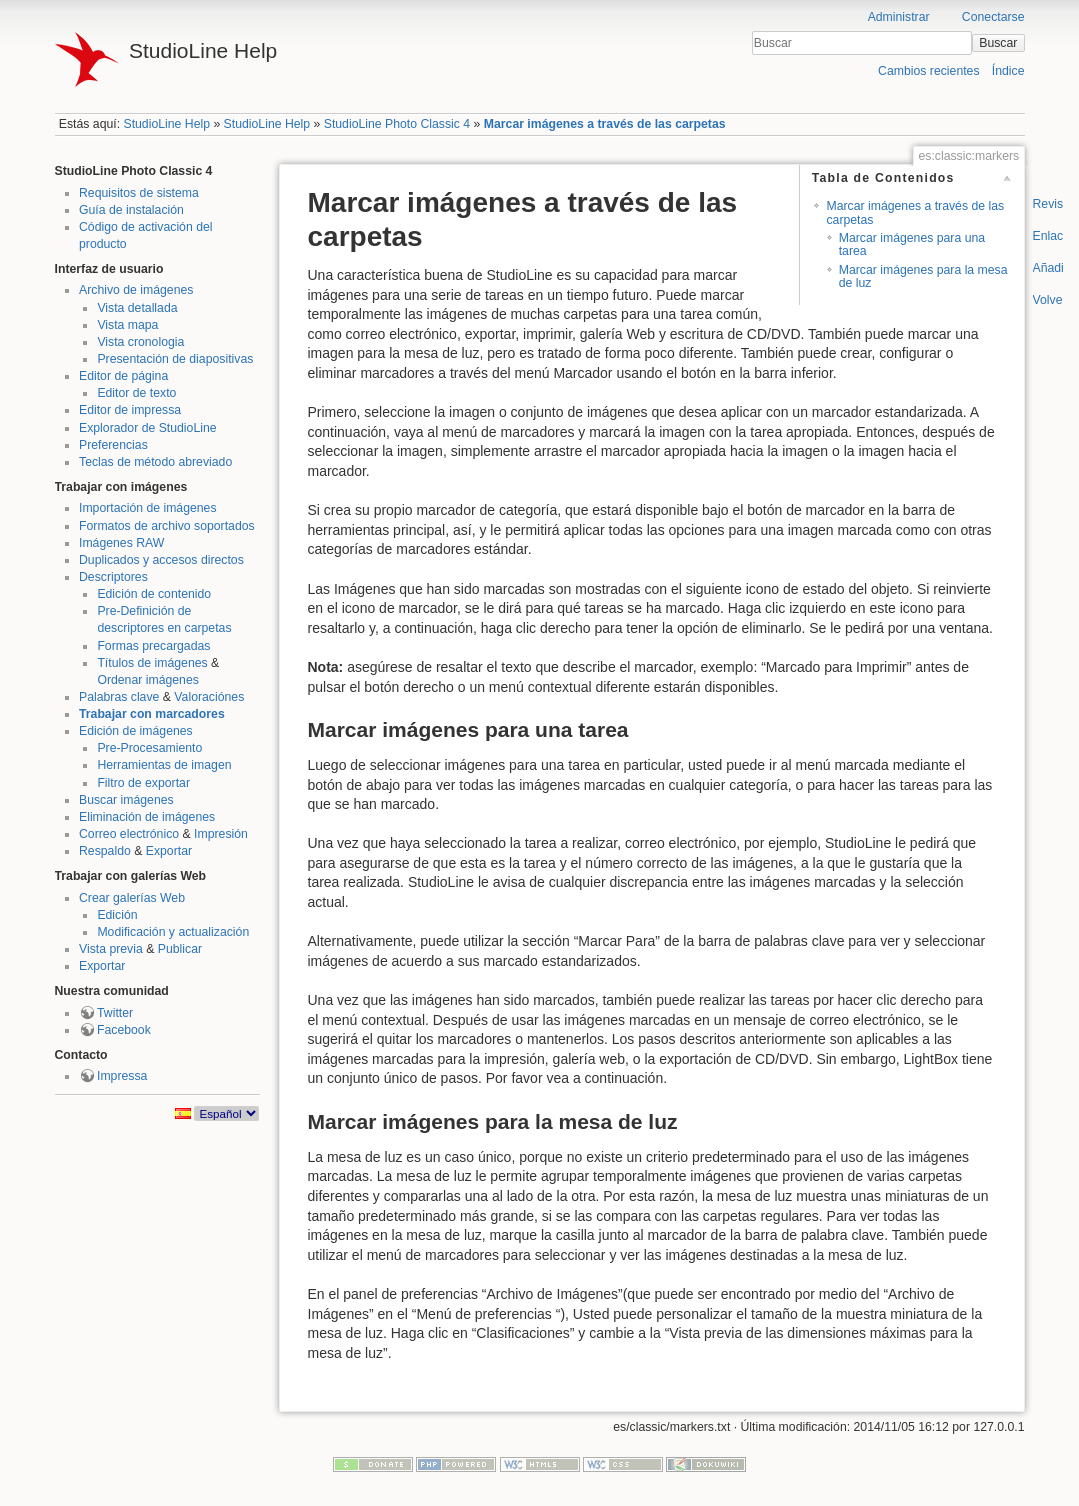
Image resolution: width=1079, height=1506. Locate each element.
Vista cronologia (140, 342)
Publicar (180, 949)
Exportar (169, 851)
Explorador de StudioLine (148, 428)
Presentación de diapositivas (175, 359)
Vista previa (111, 949)
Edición (117, 915)
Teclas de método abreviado (155, 462)
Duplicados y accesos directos (161, 560)
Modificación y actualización (173, 932)
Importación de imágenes (148, 508)
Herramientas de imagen (164, 765)
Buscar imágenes (126, 800)
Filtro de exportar (143, 783)
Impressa (122, 1076)
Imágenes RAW (121, 543)
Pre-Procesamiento (149, 748)
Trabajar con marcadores (152, 714)
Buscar (998, 43)
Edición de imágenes (136, 731)
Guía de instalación (131, 210)
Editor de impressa (130, 410)
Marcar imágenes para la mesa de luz (923, 276)
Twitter (115, 1013)
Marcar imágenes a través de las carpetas (605, 124)
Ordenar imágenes (147, 680)
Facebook (124, 1030)
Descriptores (113, 577)
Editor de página (123, 376)
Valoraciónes (209, 697)
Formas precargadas (153, 646)
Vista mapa (127, 325)
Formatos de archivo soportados (167, 526)
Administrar (899, 17)
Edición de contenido (154, 594)
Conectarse (993, 17)
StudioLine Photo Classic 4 (397, 124)
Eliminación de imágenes (147, 817)
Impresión (221, 834)
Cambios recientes (928, 71)
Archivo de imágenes (136, 290)
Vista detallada (137, 308)
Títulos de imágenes (152, 663)
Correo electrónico (129, 834)
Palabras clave (119, 697)
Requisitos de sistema (139, 193)
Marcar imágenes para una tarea (912, 244)
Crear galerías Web (132, 898)
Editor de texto (136, 393)
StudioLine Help (166, 124)
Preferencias (113, 445)
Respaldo (105, 851)
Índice (1008, 71)
